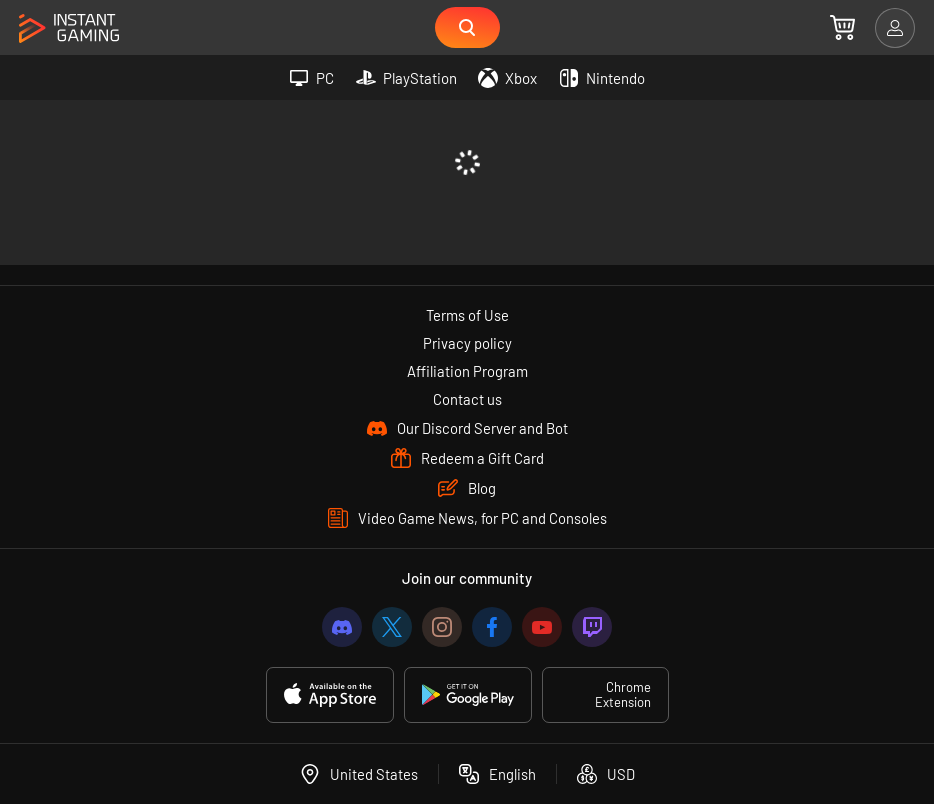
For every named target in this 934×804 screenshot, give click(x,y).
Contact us (467, 399)
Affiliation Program (467, 371)
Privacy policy (467, 343)
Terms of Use (467, 315)
